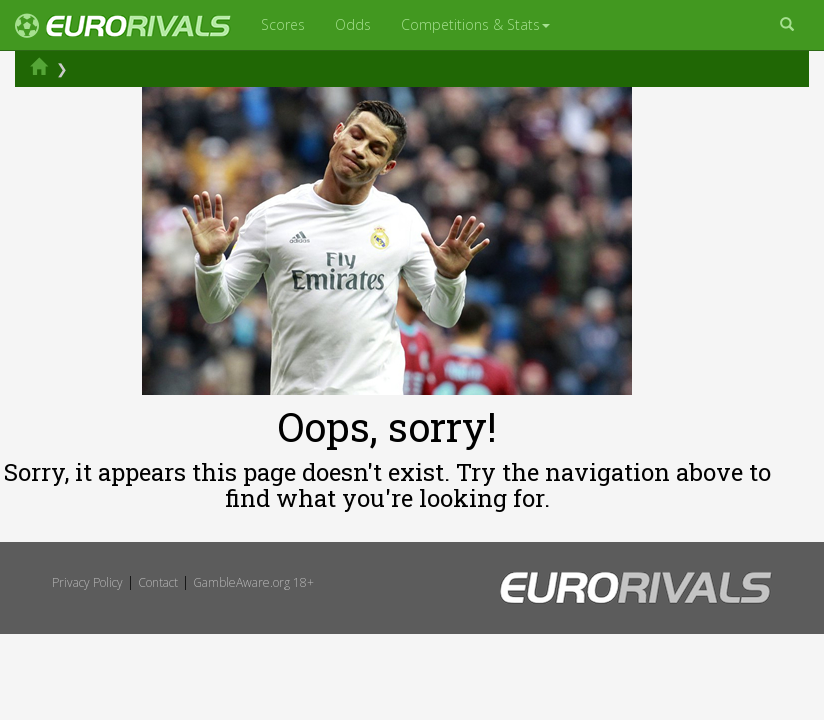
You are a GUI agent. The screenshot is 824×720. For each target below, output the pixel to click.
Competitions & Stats (475, 24)
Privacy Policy (87, 582)
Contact (158, 582)
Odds (353, 24)
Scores (283, 24)
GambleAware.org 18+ (253, 582)
